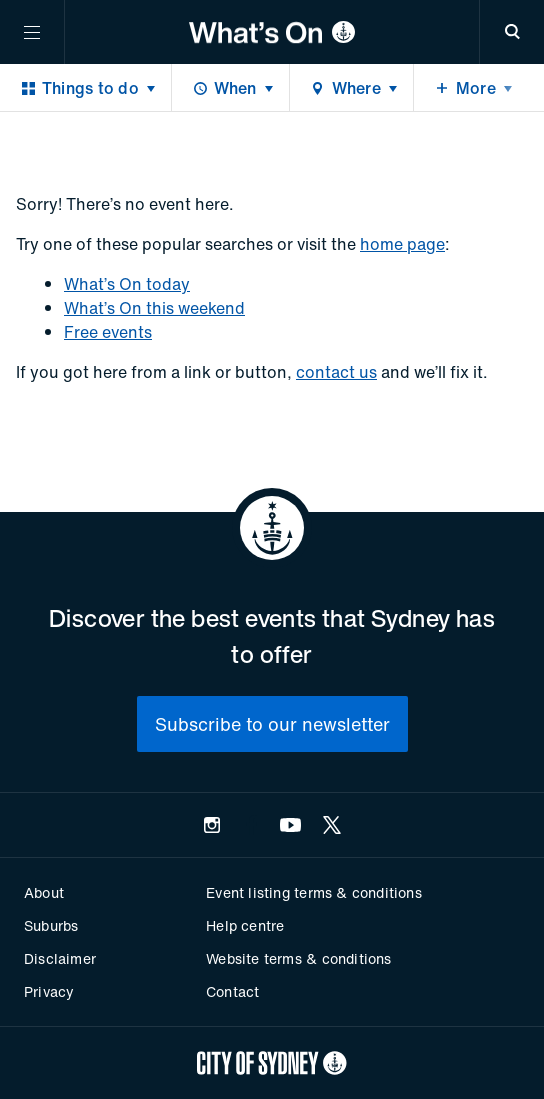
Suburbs (51, 925)
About (44, 892)
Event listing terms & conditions (313, 892)
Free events (108, 332)
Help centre (245, 925)
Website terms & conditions (298, 958)
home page (402, 244)
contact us (336, 372)
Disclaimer (60, 958)
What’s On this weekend (154, 308)
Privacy (49, 991)
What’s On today (127, 284)
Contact (232, 991)
